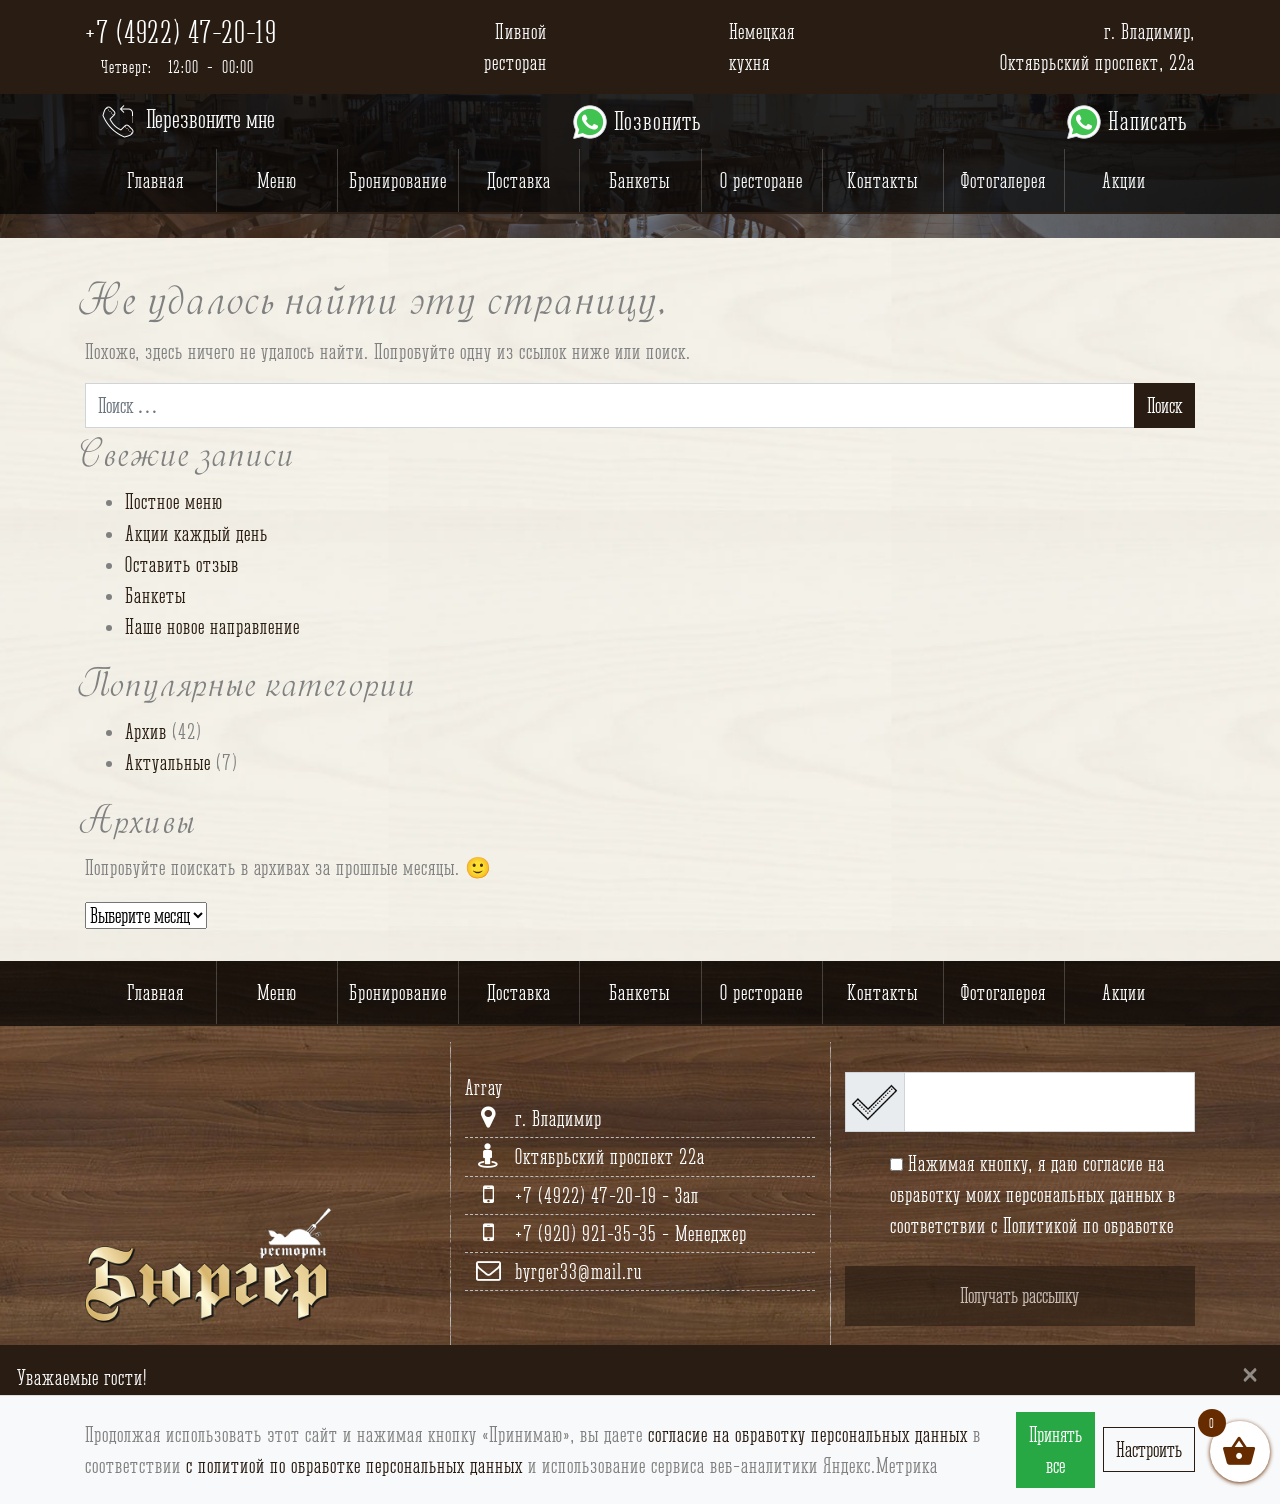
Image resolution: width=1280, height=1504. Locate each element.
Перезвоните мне (186, 122)
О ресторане (761, 180)
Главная (155, 180)
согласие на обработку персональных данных (808, 1434)
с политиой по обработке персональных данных (354, 1465)
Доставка (519, 180)
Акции (1124, 180)
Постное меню (174, 501)
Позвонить (635, 122)
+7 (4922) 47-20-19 (181, 32)
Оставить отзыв (182, 564)
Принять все (1055, 1450)
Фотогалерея (1003, 180)
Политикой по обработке (1088, 1225)
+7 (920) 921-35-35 (588, 1233)
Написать (1125, 122)
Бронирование (398, 180)
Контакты (882, 180)
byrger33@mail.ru (578, 1271)
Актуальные (168, 762)
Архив (146, 731)
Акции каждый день (196, 533)
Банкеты (639, 180)
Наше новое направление (212, 626)
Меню (277, 180)
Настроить (1149, 1449)
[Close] (1250, 1373)
